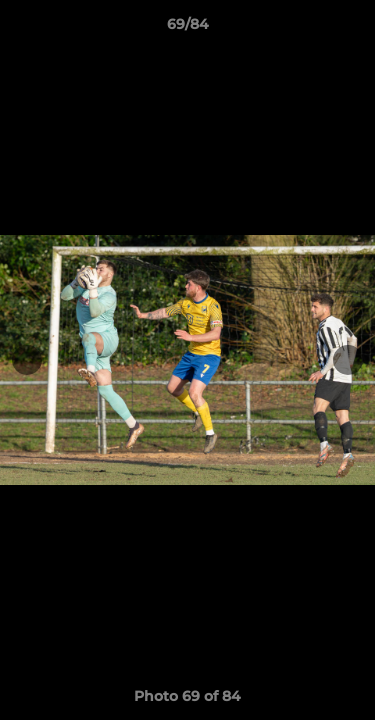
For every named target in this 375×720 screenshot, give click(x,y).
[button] (351, 29)
